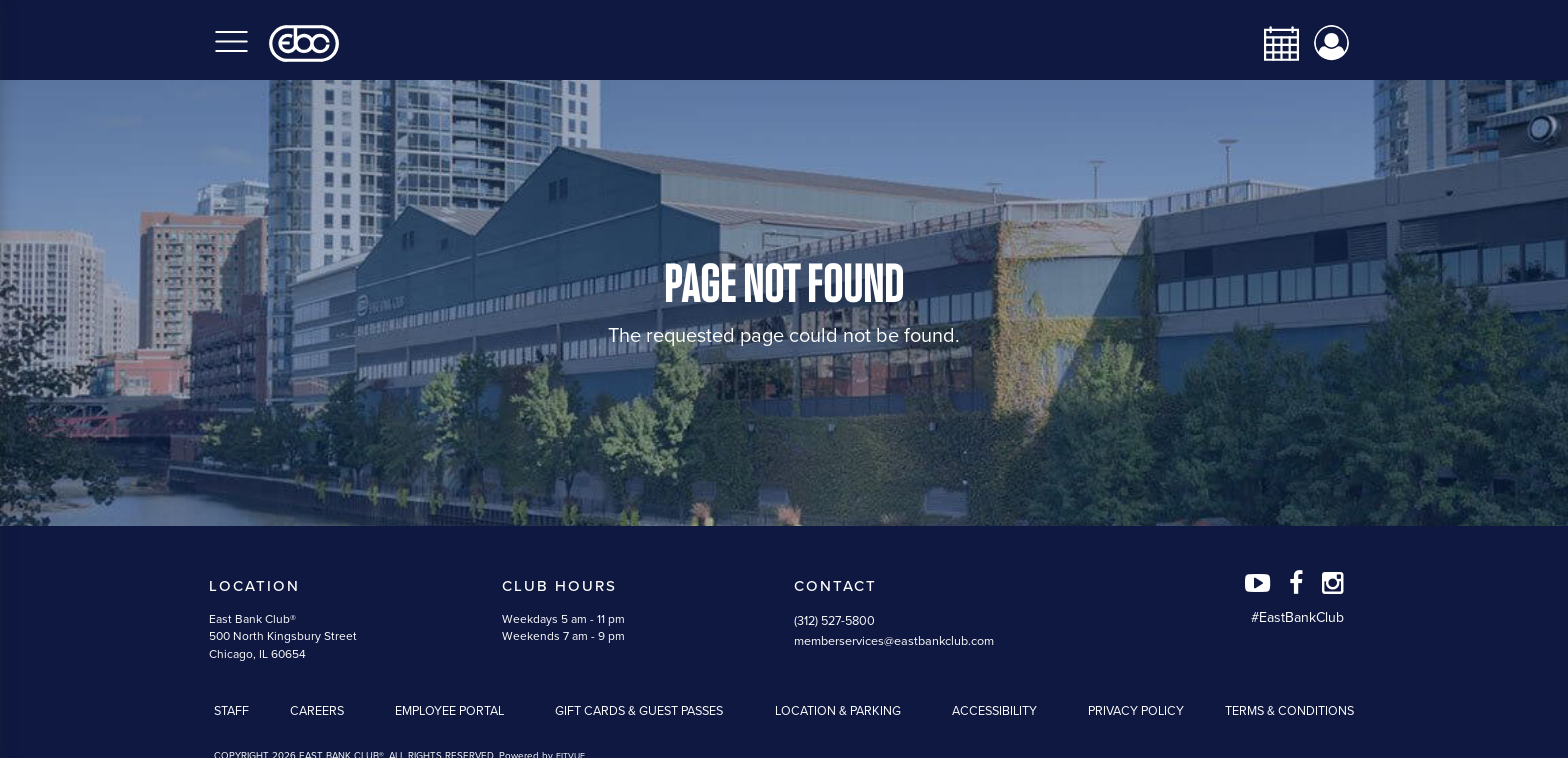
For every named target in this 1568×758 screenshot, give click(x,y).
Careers (317, 711)
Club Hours (559, 586)
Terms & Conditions (1289, 711)
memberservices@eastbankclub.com (894, 641)
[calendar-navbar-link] (1274, 43)
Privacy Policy (1136, 711)
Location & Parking (838, 711)
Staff (231, 711)
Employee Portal (449, 711)
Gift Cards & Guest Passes (639, 711)
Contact (835, 586)
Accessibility (994, 711)
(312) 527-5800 (834, 621)
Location (254, 586)
